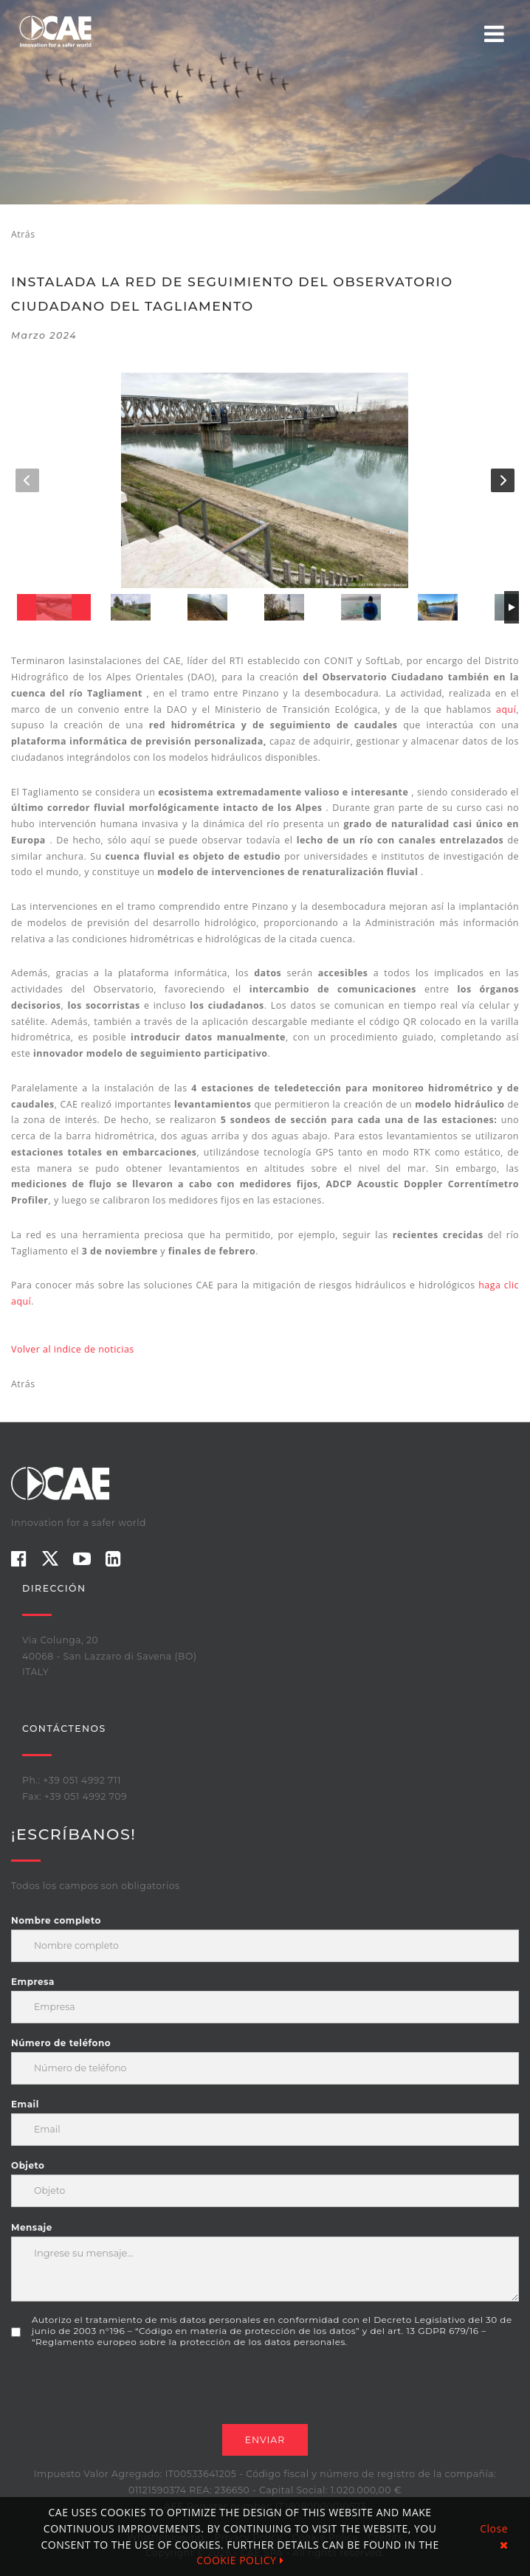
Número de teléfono (61, 2042)
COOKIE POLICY (239, 2560)
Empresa (33, 1981)
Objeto (27, 2165)
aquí (506, 709)
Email (25, 2104)
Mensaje (31, 2227)
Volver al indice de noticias (72, 1349)
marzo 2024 (44, 335)
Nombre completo (56, 1920)
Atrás (23, 234)
